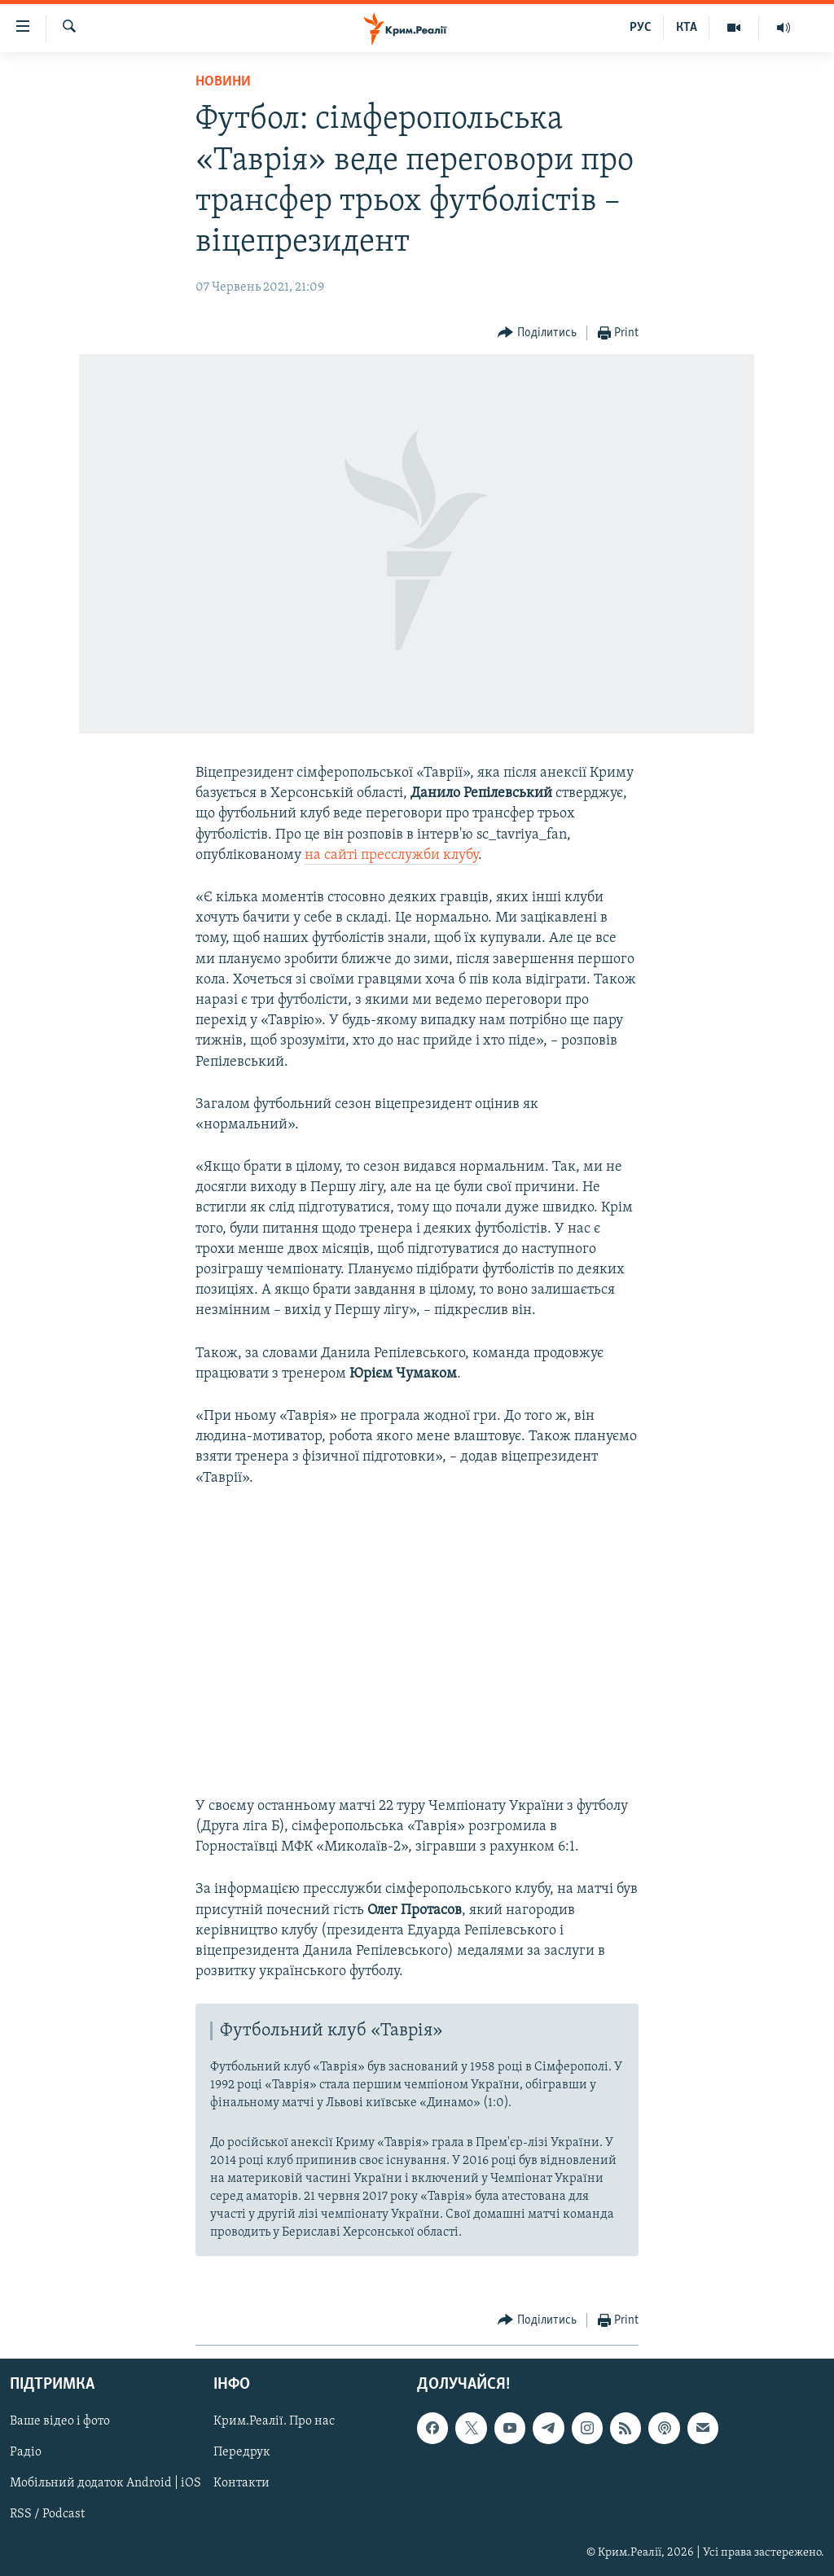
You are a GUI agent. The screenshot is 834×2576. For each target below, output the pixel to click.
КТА (686, 27)
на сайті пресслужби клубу (391, 855)
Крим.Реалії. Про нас (274, 2422)
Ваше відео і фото (60, 2422)
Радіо (26, 2453)
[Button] (537, 333)
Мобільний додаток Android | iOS (105, 2484)
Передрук (241, 2453)
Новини (223, 82)
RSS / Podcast (47, 2514)
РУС (641, 27)
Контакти (241, 2484)
